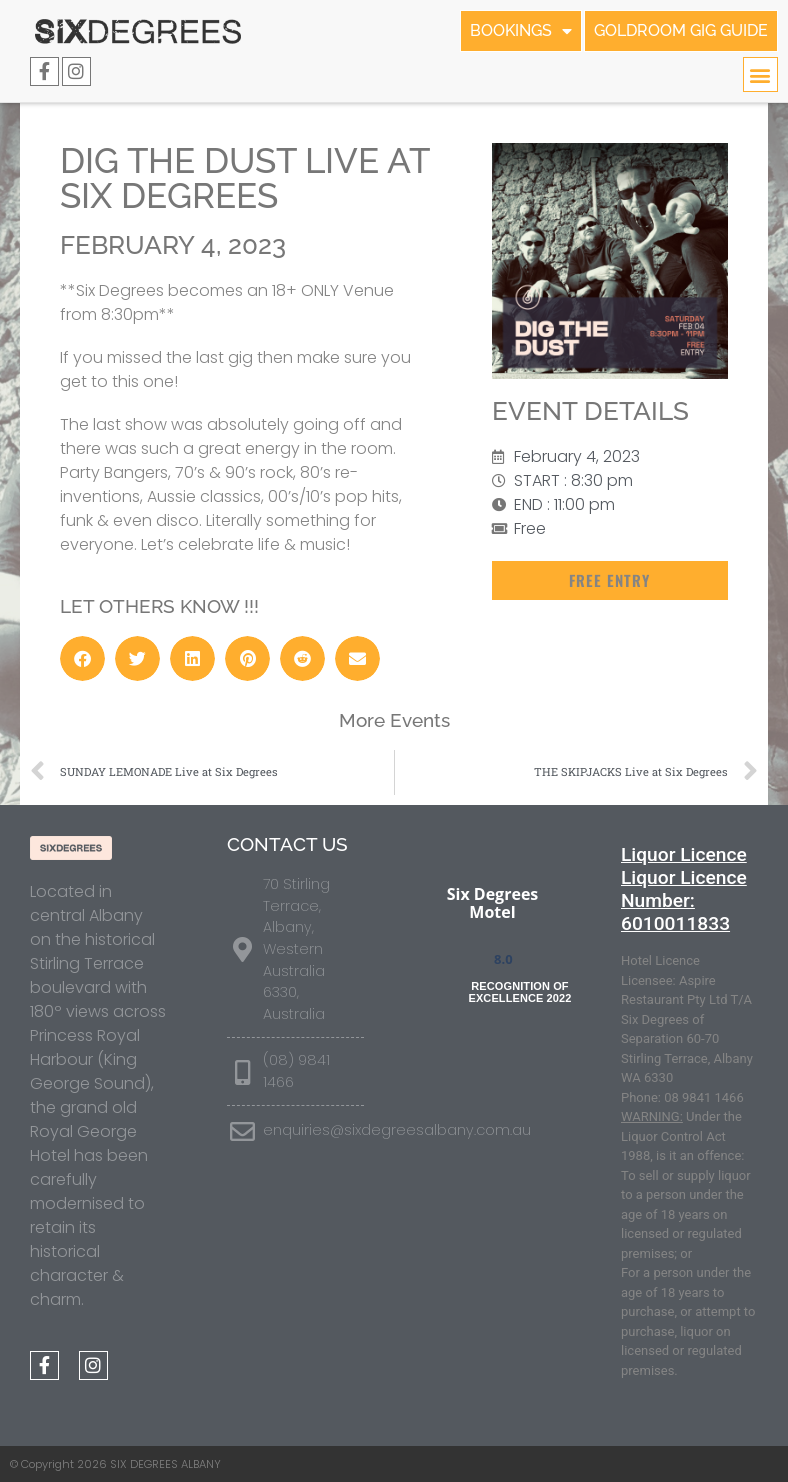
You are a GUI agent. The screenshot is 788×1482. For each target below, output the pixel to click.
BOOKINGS (521, 31)
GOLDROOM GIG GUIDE (681, 30)
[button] (760, 74)
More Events (394, 720)
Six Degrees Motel (493, 903)
